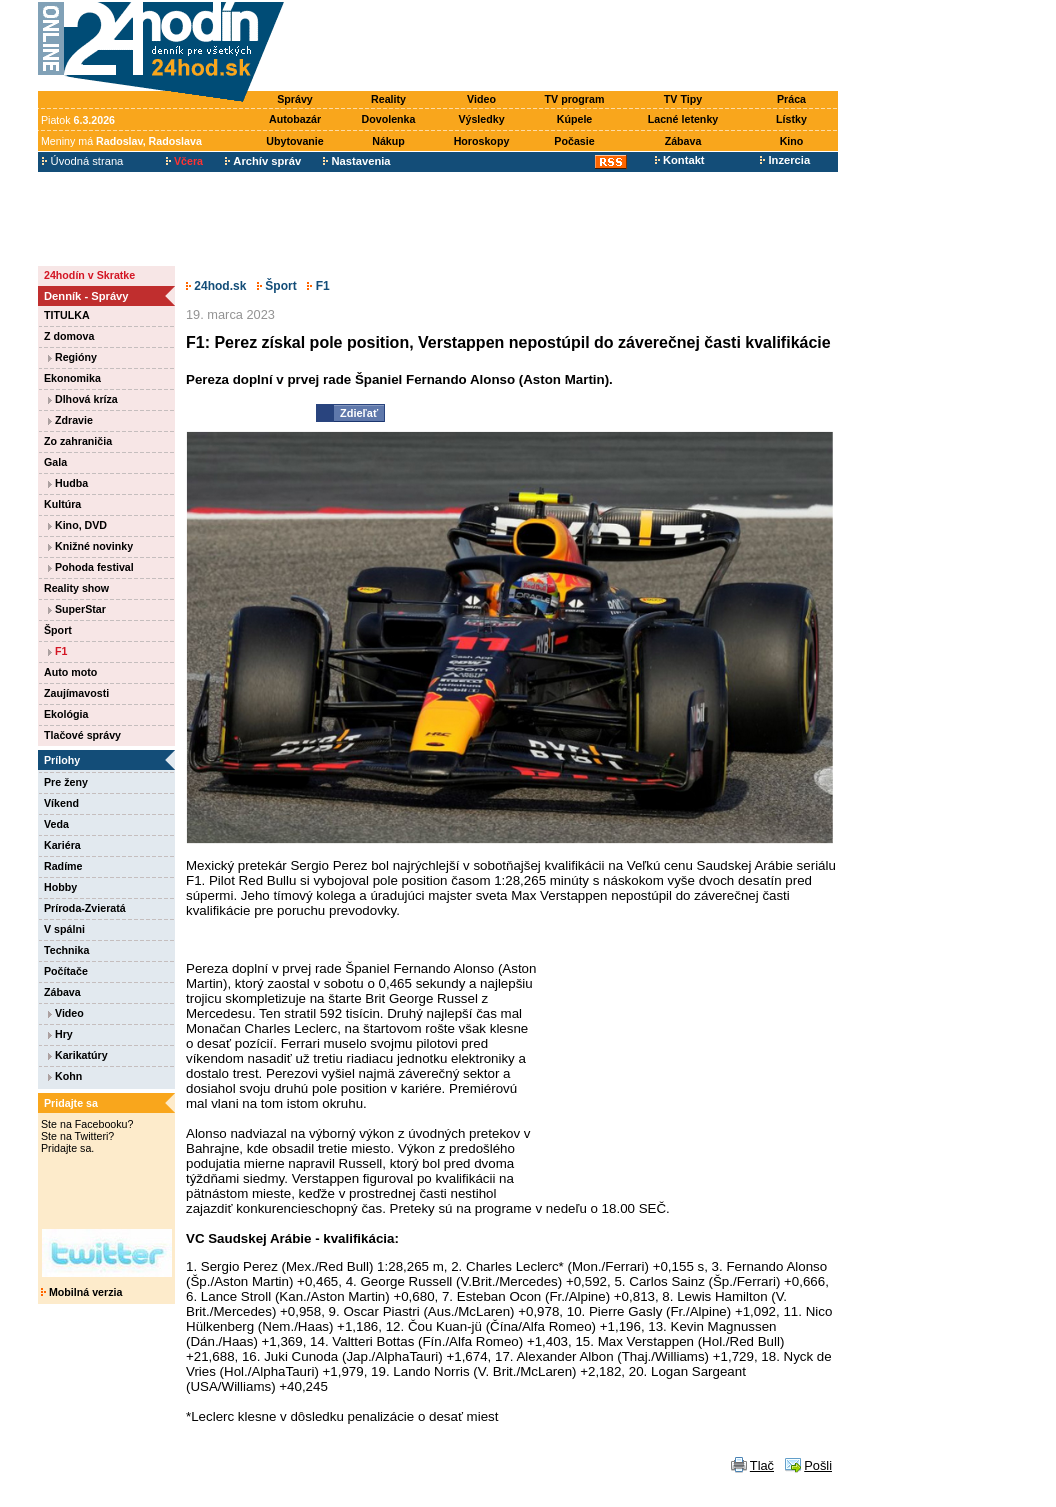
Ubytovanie (294, 141)
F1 (57, 651)
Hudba (68, 483)
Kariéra (62, 845)
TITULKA (67, 315)
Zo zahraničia (78, 441)
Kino (792, 141)
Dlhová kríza (83, 399)
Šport (58, 630)
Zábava (683, 141)
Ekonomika (72, 378)
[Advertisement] (566, 47)
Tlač (762, 1465)
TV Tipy (683, 99)
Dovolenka (389, 119)
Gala (55, 462)
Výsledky (481, 119)
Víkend (61, 803)
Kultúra (62, 504)
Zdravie (70, 420)
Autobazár (295, 119)
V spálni (64, 929)
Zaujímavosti (76, 693)
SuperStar (77, 609)
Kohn (65, 1076)
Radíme (63, 866)
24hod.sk (216, 286)
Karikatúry (78, 1055)
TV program (575, 99)
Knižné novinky (90, 546)
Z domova (69, 336)
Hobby (60, 887)
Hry (60, 1034)
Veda (56, 824)
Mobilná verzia (81, 1292)
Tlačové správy (82, 735)
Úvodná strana (82, 161)
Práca (791, 99)
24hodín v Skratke (89, 275)
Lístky (791, 119)
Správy (295, 99)
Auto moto (70, 672)
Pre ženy (66, 782)
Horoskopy (482, 141)
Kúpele (575, 119)
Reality (388, 99)
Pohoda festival (91, 567)
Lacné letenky (683, 119)
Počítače (66, 971)
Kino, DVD (77, 525)
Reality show (76, 588)
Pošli (818, 1465)
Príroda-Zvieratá (85, 908)
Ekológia (66, 714)
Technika (66, 950)
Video (481, 99)
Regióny (72, 357)
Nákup (388, 141)
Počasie (574, 141)
